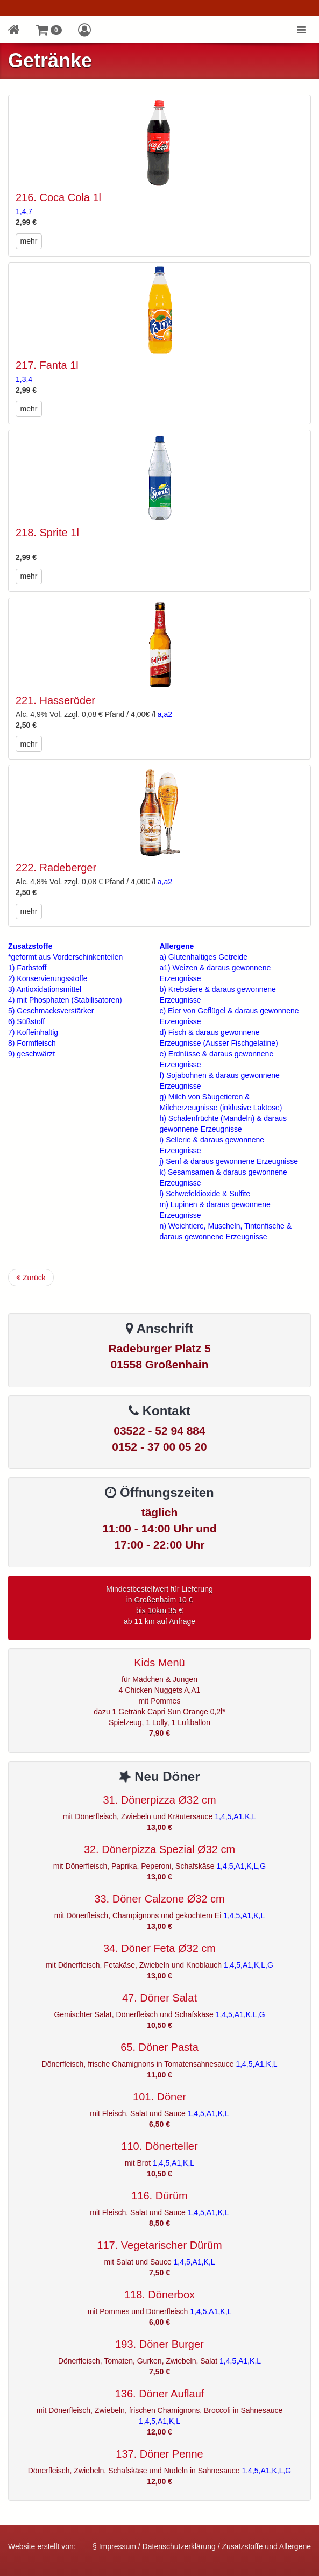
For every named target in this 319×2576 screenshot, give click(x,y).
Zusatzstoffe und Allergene (266, 2546)
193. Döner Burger (159, 2344)
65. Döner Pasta (159, 2047)
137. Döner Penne (159, 2454)
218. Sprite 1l (47, 532)
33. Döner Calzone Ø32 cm (159, 1899)
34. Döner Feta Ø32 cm (159, 1948)
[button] (49, 29)
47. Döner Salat (159, 1998)
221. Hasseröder (55, 700)
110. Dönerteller (159, 2146)
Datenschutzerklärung (179, 2546)
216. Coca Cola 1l (58, 197)
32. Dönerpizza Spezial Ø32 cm (159, 1849)
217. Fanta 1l (47, 365)
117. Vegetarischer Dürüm (159, 2245)
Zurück (31, 1277)
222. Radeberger (56, 868)
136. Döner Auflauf (159, 2394)
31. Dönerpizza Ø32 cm (159, 1800)
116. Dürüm (159, 2196)
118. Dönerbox (159, 2295)
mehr (29, 241)
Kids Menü (159, 1663)
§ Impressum (114, 2546)
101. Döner (159, 2097)
